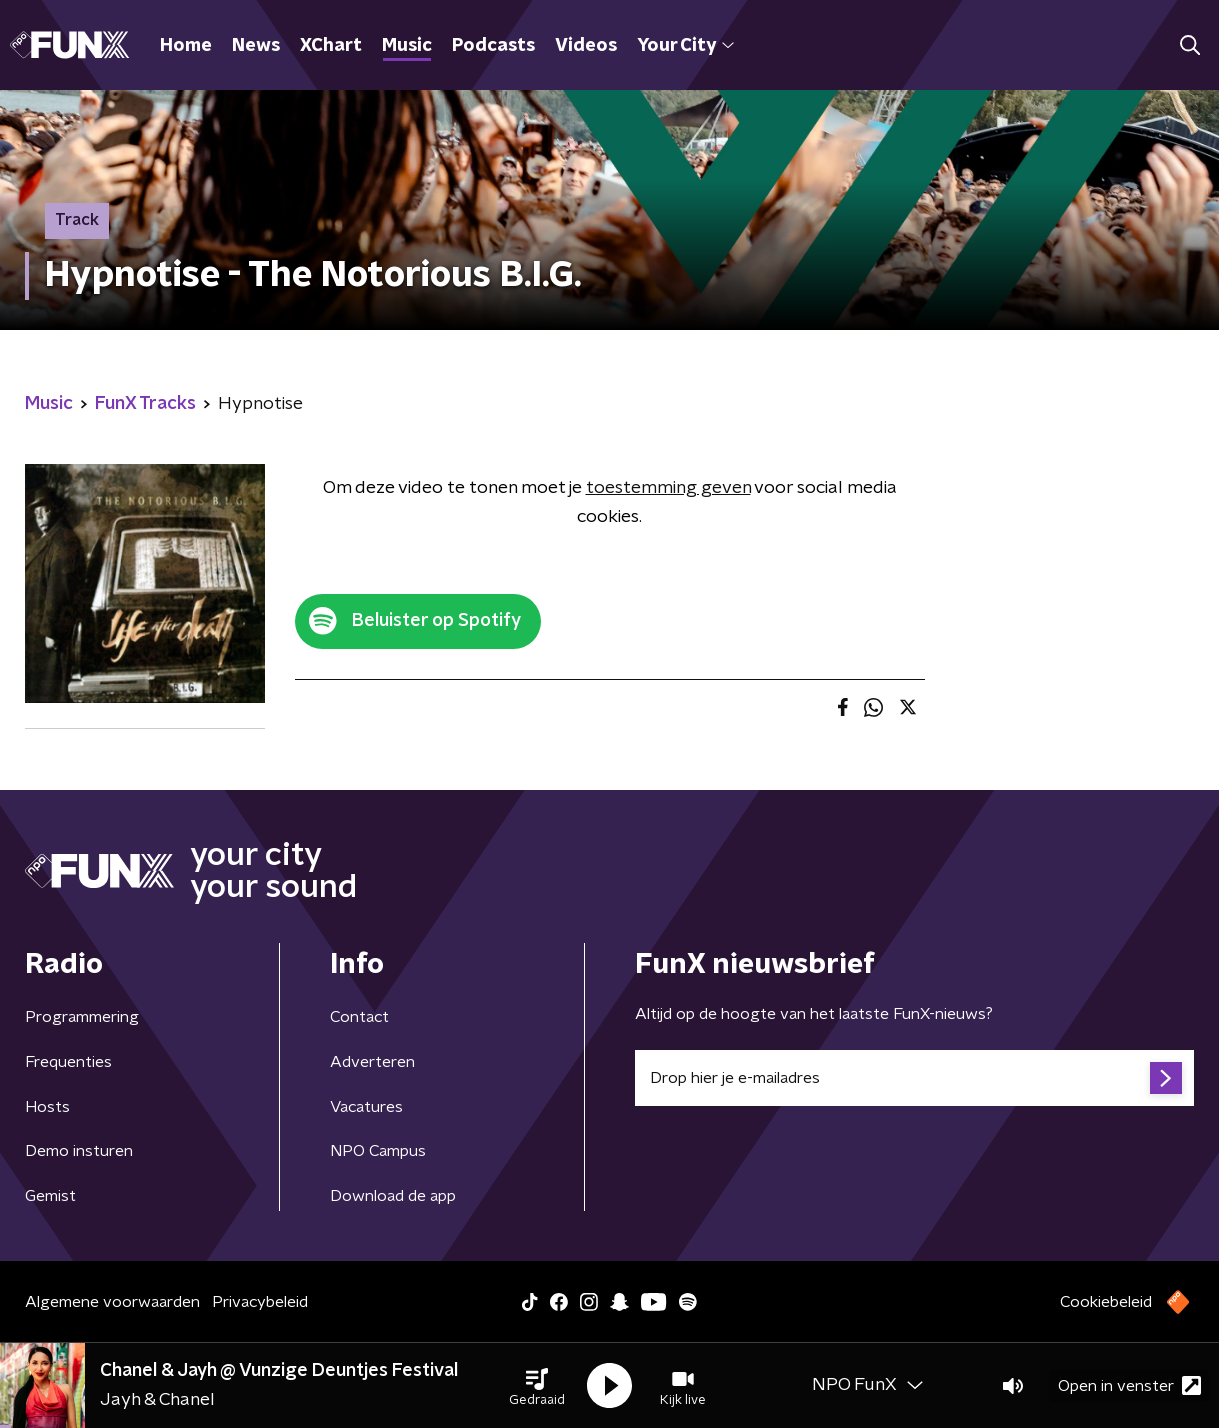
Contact (359, 1017)
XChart (331, 46)
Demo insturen (79, 1151)
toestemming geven (668, 488)
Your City (685, 46)
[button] (537, 1386)
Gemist (50, 1196)
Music (407, 46)
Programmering (82, 1017)
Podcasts (493, 46)
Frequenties (68, 1062)
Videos (586, 46)
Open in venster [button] (1129, 1385)
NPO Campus (378, 1151)
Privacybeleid (260, 1302)
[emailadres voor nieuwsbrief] (915, 1078)
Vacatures (366, 1107)
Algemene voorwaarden (112, 1302)
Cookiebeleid (1106, 1302)
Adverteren (372, 1062)
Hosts (47, 1107)
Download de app (393, 1196)
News (256, 46)
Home (186, 46)
